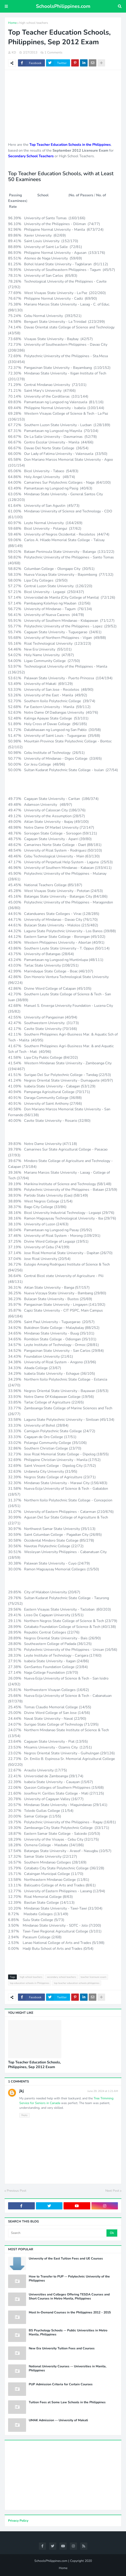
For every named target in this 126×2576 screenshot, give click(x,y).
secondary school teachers (61, 1977)
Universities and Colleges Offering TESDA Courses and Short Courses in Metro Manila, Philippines (69, 2297)
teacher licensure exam (93, 1977)
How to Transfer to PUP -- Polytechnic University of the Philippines (69, 2279)
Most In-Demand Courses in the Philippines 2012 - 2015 (70, 2312)
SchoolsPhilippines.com (63, 6)
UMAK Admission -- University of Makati (58, 2420)
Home (12, 23)
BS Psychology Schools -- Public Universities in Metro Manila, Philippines (68, 2332)
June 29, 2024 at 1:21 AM (102, 2091)
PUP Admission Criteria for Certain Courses (61, 2384)
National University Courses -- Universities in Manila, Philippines (67, 2368)
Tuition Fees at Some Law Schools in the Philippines (67, 2402)
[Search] (57, 2233)
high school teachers (33, 23)
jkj (21, 2091)
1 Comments (53, 52)
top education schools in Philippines (29, 1983)
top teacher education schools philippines (76, 1983)
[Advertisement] (63, 106)
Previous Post (16, 2191)
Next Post (112, 2191)
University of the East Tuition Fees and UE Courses (66, 2259)
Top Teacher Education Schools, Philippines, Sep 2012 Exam (34, 2064)
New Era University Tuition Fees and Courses (62, 2348)
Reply (24, 2115)
